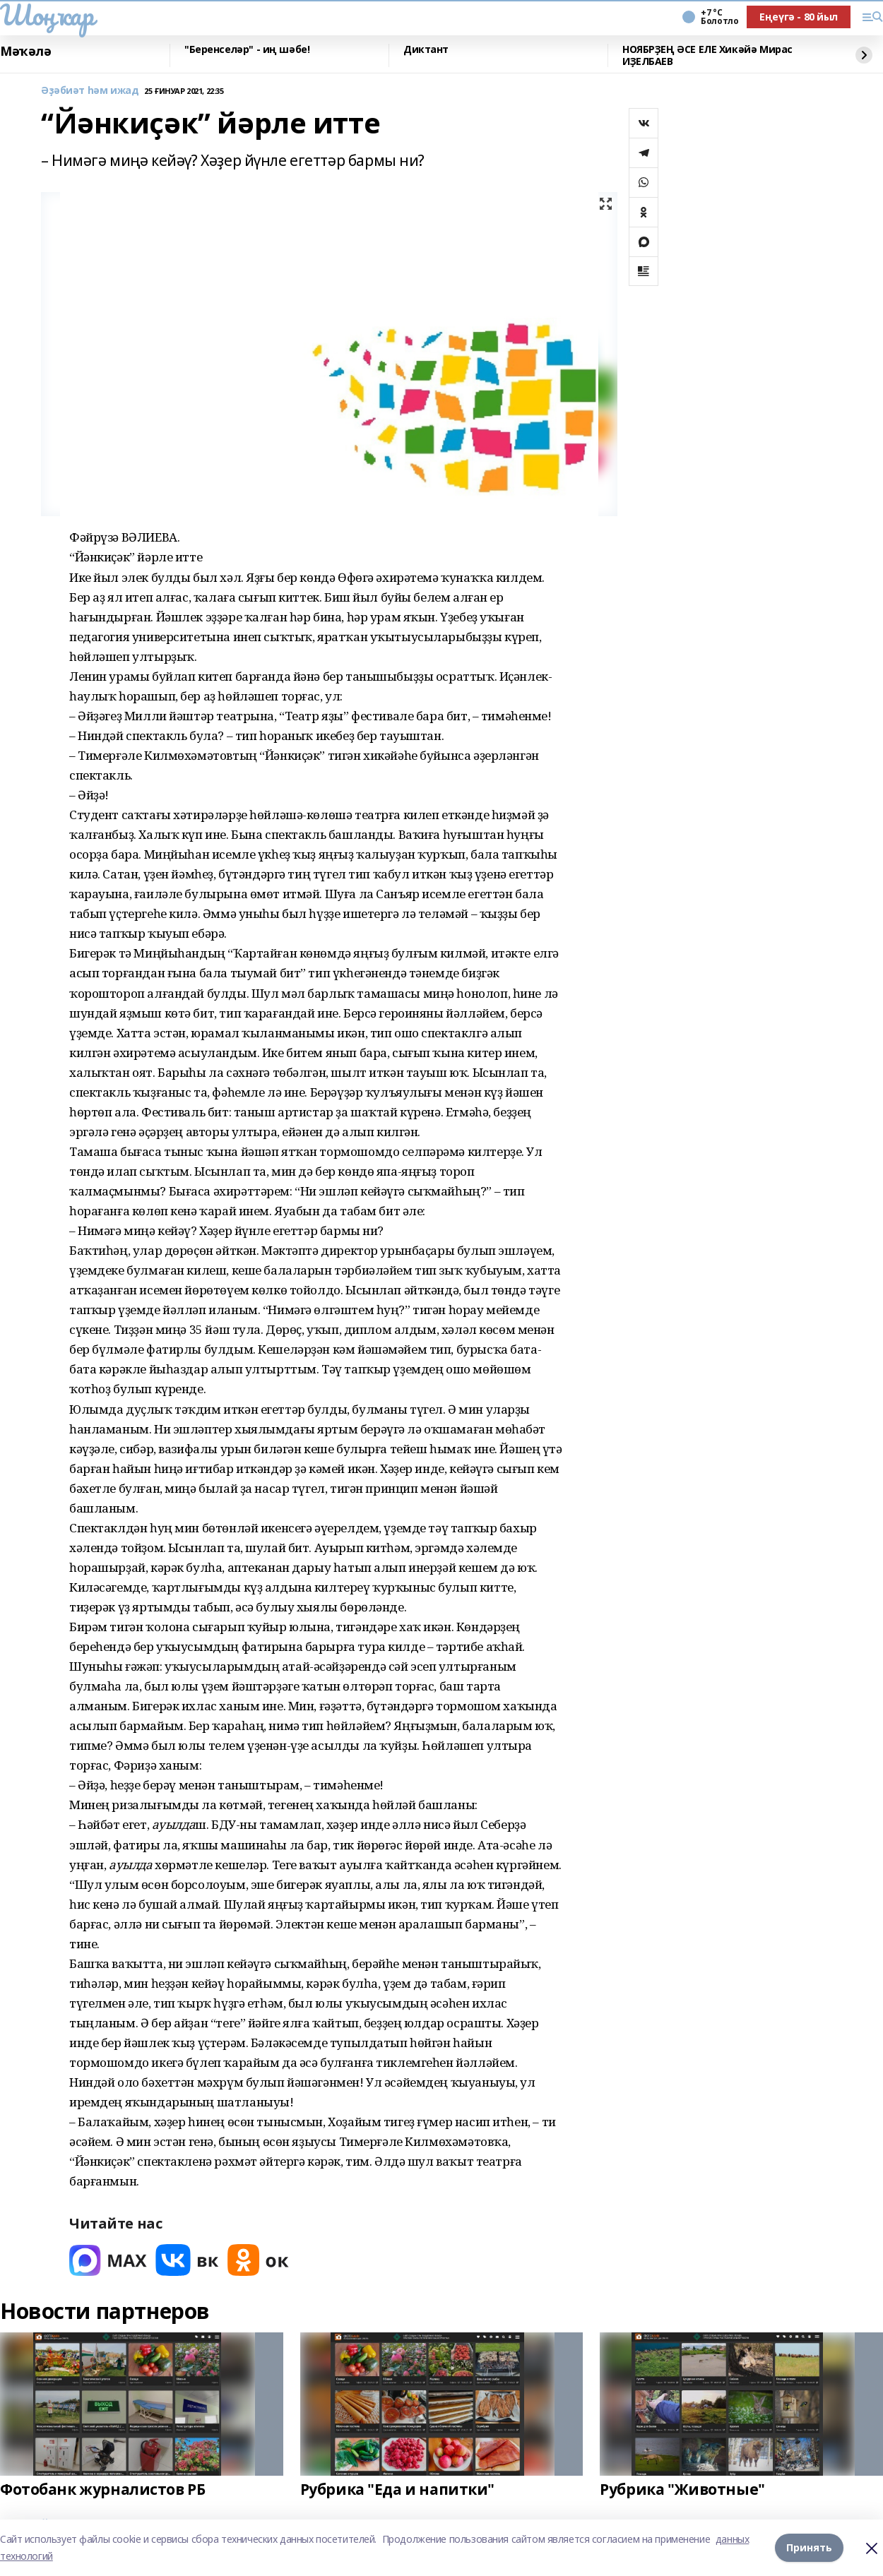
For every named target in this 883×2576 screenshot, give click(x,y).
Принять (809, 2547)
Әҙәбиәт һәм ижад (89, 91)
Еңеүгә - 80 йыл (798, 16)
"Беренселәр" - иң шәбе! (246, 50)
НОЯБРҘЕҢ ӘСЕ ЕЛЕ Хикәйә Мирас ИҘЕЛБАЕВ (707, 55)
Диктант (426, 50)
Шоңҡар (46, 15)
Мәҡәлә (25, 51)
